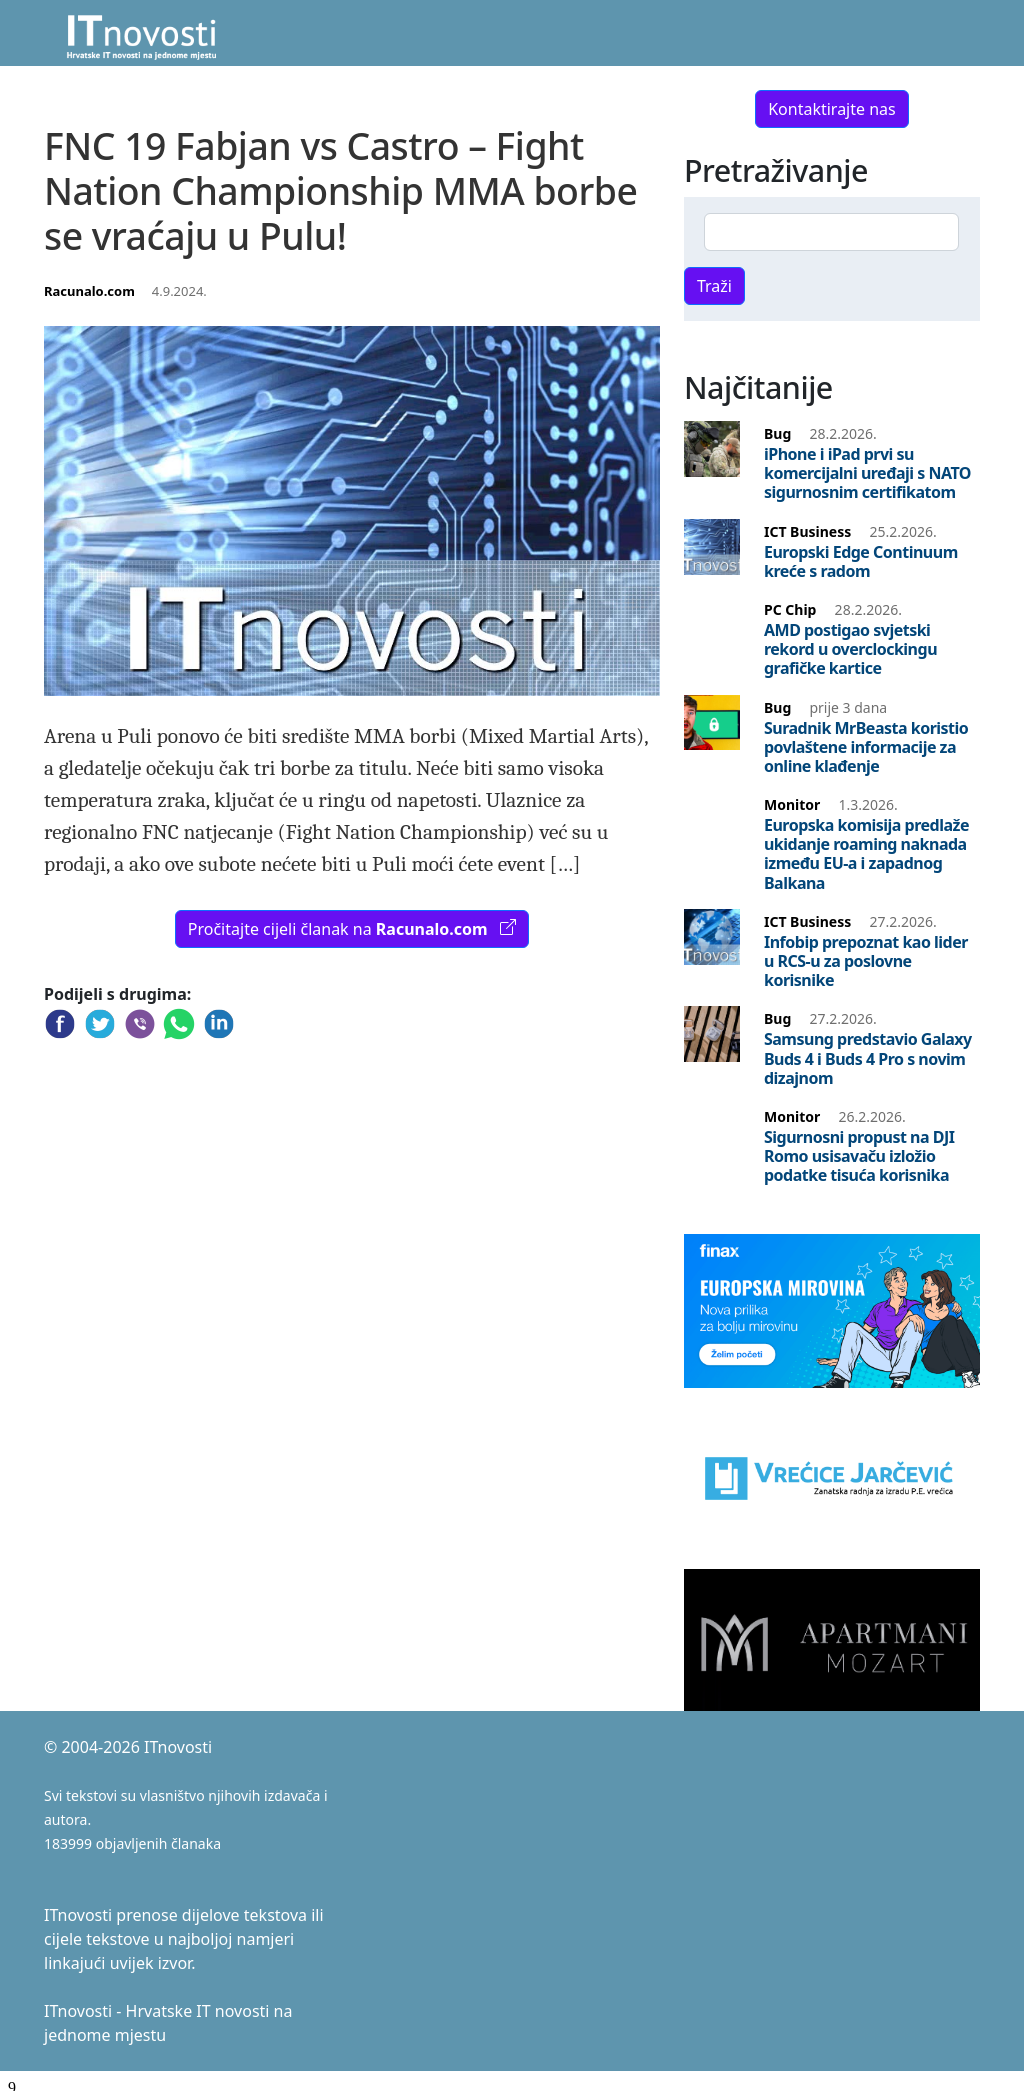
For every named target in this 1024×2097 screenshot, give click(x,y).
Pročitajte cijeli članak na (352, 929)
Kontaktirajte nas (832, 109)
